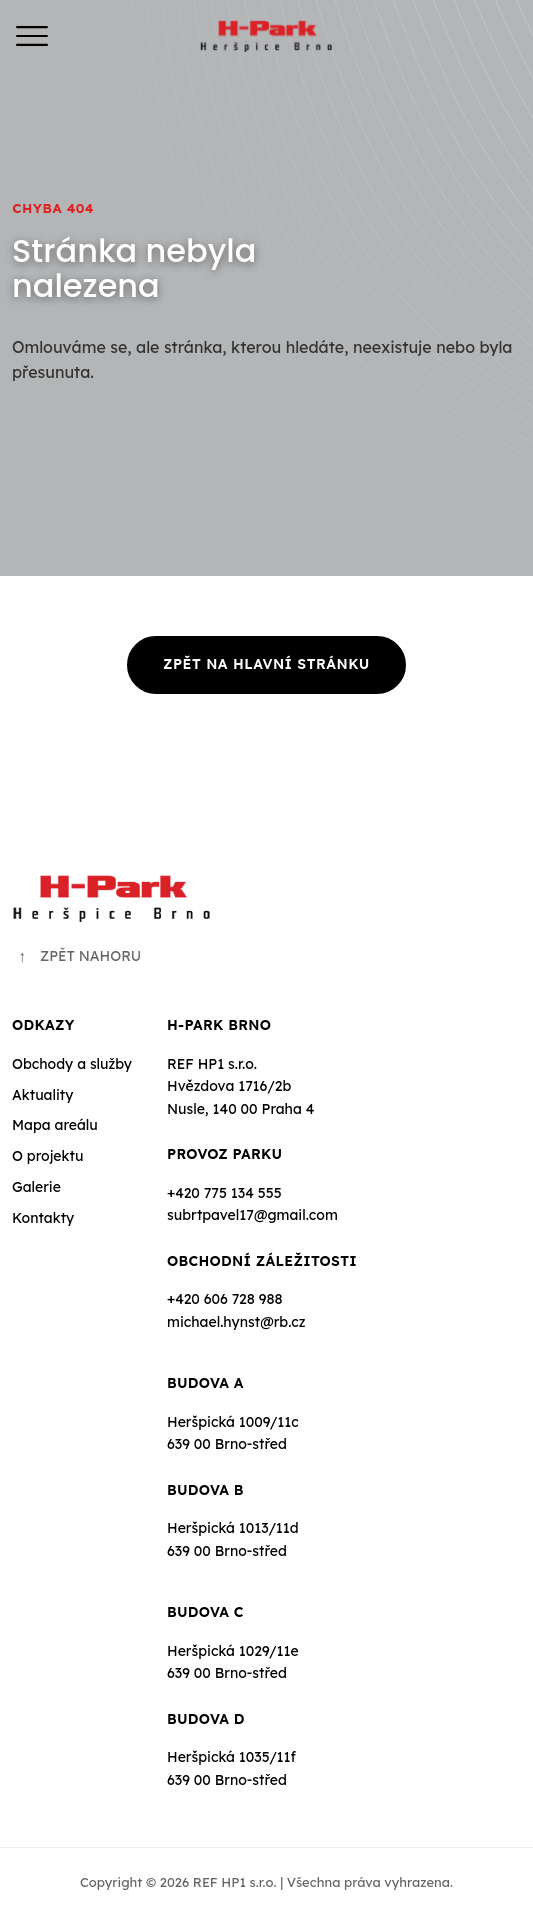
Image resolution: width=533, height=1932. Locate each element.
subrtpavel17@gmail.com (252, 1215)
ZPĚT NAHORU (76, 956)
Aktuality (42, 1095)
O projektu (47, 1156)
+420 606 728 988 (225, 1299)
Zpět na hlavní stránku (266, 664)
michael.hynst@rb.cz (236, 1322)
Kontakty (43, 1218)
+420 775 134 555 (224, 1193)
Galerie (36, 1187)
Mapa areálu (55, 1125)
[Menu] (32, 36)
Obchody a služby (72, 1064)
